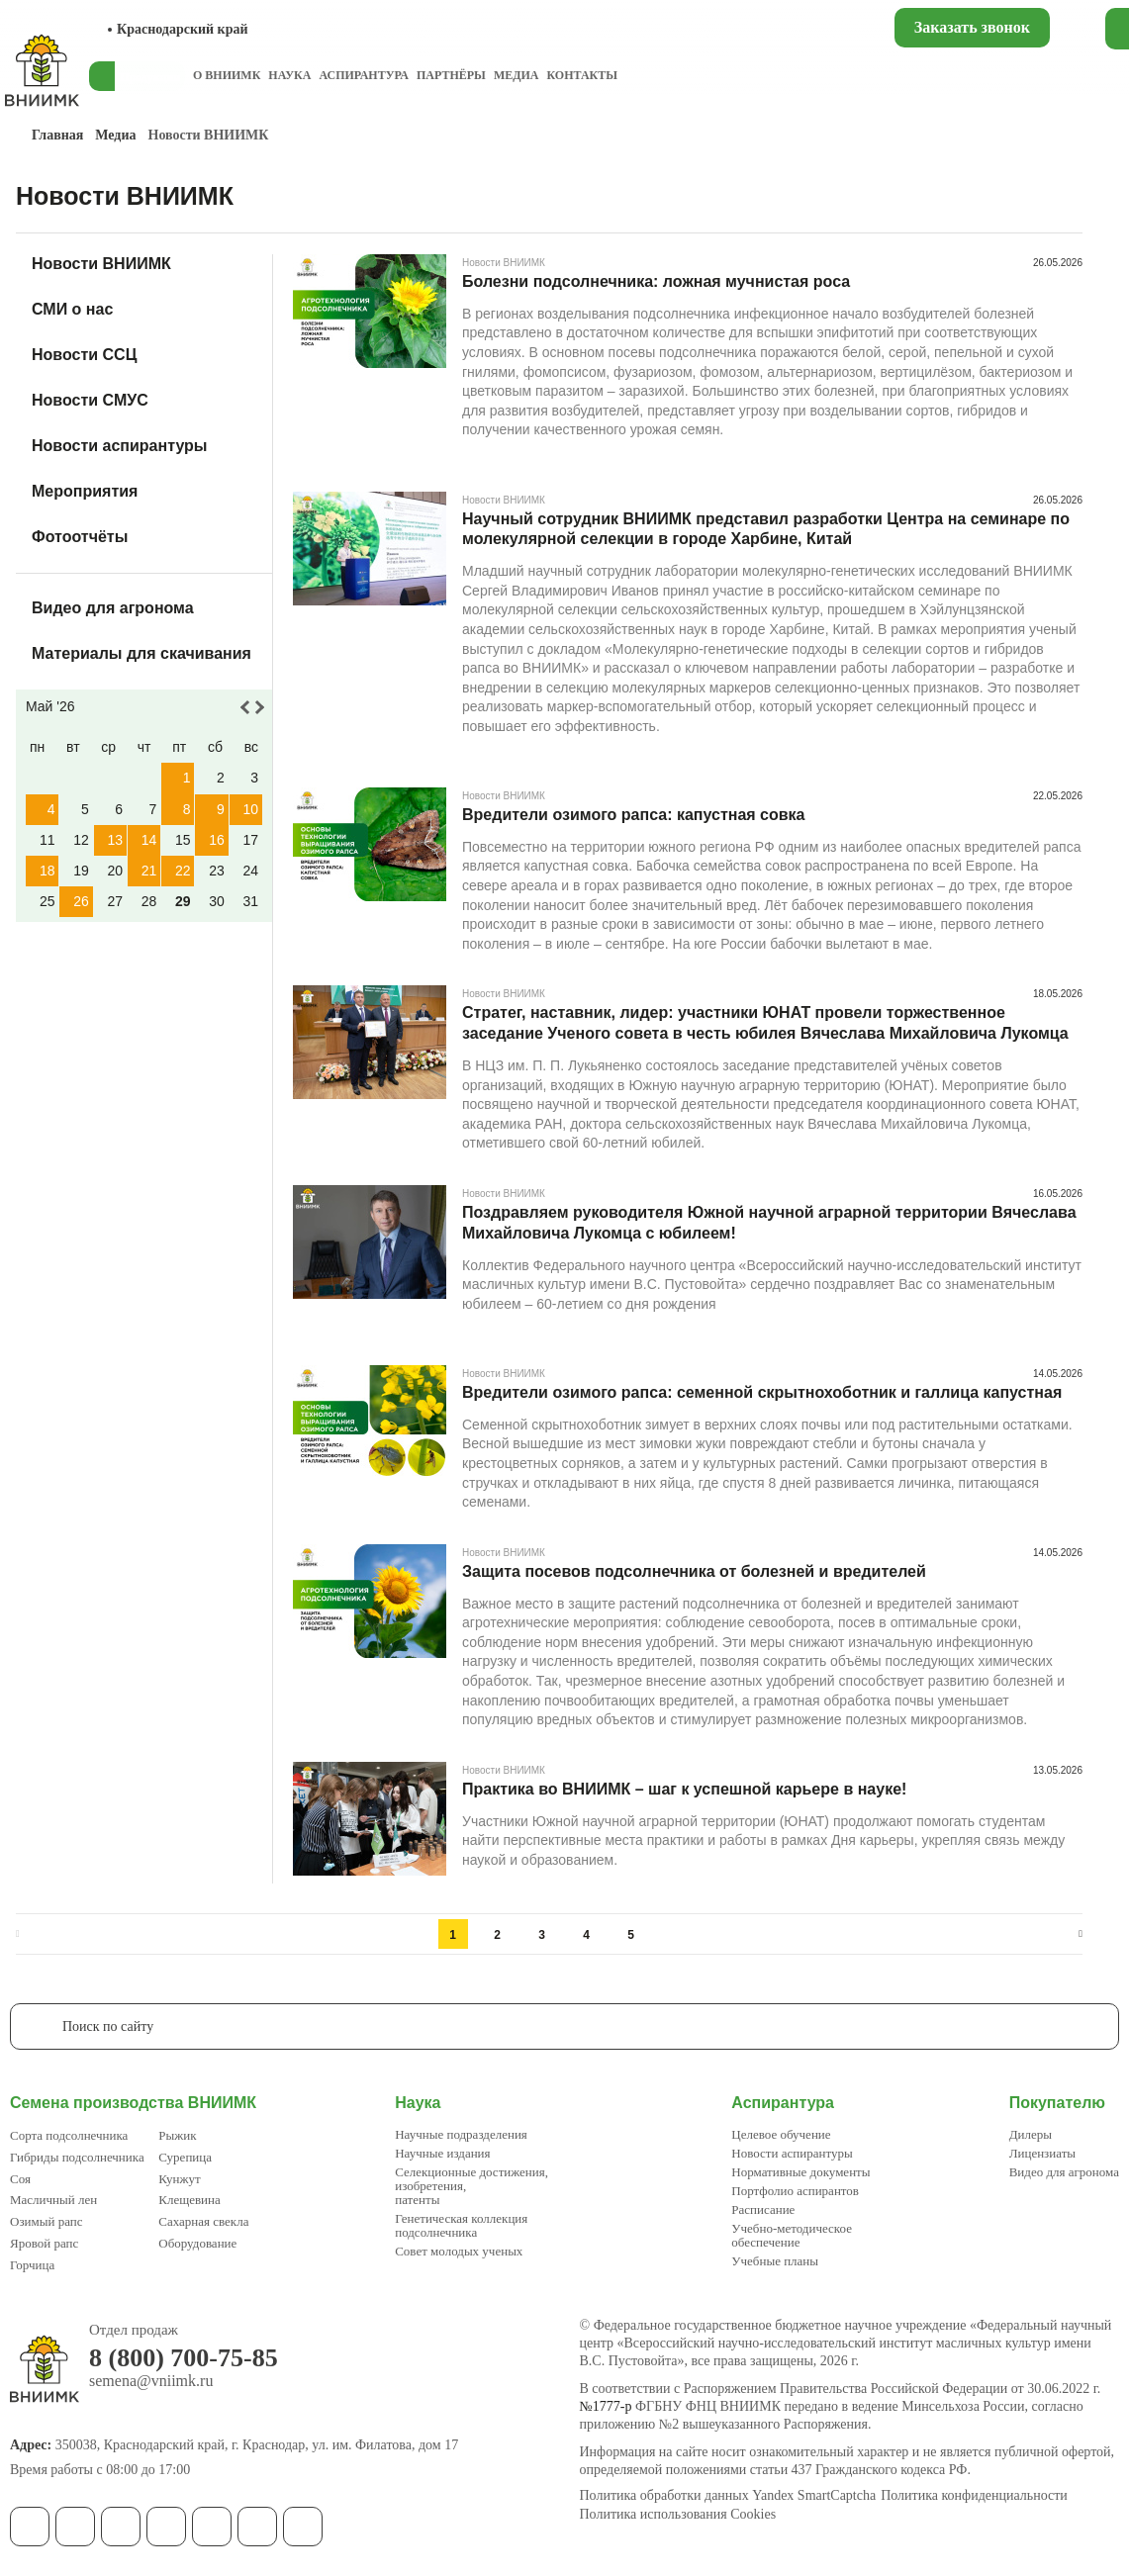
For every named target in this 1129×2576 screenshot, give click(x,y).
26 (81, 901)
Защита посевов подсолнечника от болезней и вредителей (694, 1571)
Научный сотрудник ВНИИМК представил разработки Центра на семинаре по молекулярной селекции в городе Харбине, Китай (766, 529)
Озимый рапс (46, 2221)
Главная (57, 135)
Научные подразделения (461, 2134)
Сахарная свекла (203, 2221)
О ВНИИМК (226, 75)
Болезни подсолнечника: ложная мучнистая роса (656, 281)
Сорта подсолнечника (69, 2135)
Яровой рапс (44, 2243)
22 (183, 870)
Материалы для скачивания (141, 653)
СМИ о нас (72, 309)
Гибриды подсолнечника (77, 2157)
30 (217, 901)
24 (250, 870)
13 (115, 840)
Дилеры (1030, 2134)
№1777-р (606, 2406)
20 (115, 870)
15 (183, 840)
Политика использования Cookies (678, 2515)
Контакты (581, 75)
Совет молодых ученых (458, 2251)
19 (81, 870)
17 (250, 840)
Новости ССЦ (84, 354)
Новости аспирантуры (120, 445)
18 (47, 870)
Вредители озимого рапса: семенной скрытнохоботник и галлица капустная (762, 1392)
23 (217, 870)
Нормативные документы (800, 2171)
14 (149, 840)
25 (47, 901)
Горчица (32, 2264)
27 (115, 901)
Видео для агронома (113, 607)
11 (47, 840)
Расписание (763, 2209)
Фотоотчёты (80, 536)
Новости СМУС (90, 400)
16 (217, 840)
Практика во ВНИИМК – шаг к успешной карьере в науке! (684, 1789)
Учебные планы (774, 2261)
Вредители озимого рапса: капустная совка (633, 814)
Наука (289, 75)
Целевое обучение (780, 2134)
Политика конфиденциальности (974, 2496)
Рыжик (177, 2135)
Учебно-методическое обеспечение (791, 2235)
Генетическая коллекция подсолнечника (461, 2225)
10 (250, 809)
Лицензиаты (1042, 2153)
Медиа (516, 75)
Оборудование (197, 2243)
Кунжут (179, 2178)
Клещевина (189, 2199)
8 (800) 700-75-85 (183, 2358)
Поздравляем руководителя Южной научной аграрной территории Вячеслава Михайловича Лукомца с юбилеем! (769, 1223)
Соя (20, 2178)
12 (81, 840)
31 (250, 901)
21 (149, 870)
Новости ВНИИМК (101, 263)
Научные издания (442, 2153)
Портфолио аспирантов (795, 2190)
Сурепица (185, 2157)
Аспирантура (363, 75)
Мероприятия (85, 491)
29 (183, 901)
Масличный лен (53, 2199)
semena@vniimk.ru (151, 2381)
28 (149, 901)
